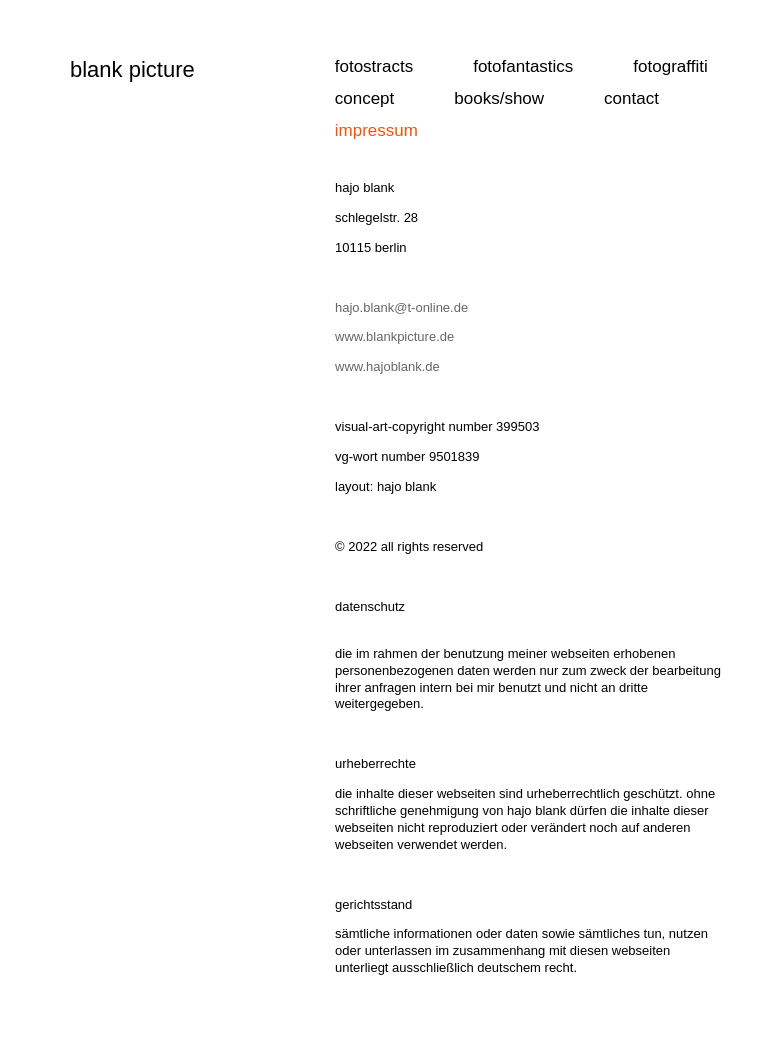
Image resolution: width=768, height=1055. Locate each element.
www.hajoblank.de (387, 366)
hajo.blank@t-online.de (401, 307)
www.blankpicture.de (396, 336)
